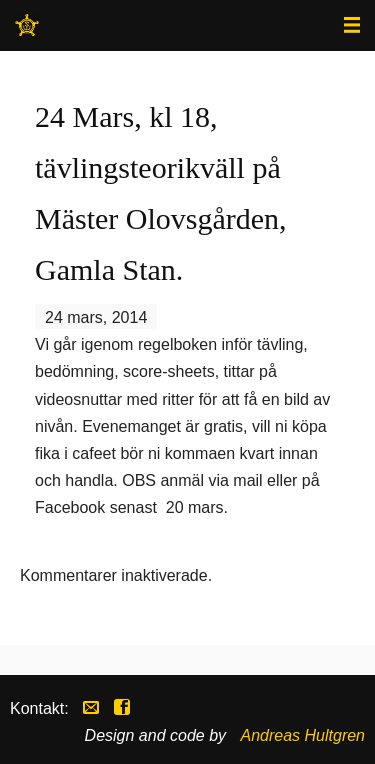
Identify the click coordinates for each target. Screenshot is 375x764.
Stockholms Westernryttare (27, 31)
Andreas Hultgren (302, 735)
